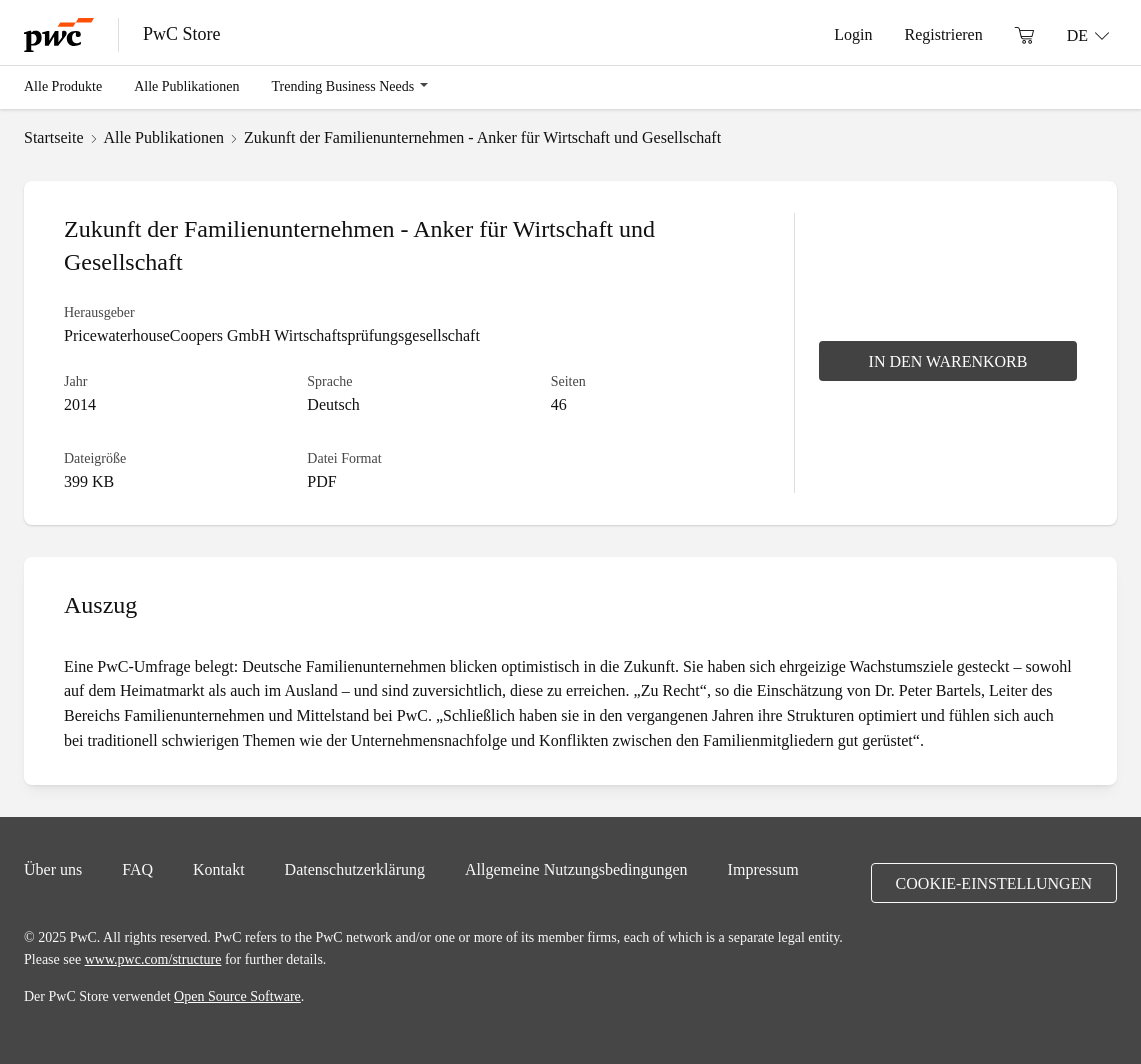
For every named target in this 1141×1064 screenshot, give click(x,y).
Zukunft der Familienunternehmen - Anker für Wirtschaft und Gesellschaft (482, 137)
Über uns (53, 869)
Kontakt (219, 869)
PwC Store (182, 34)
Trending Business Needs (343, 86)
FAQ (137, 869)
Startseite (54, 137)
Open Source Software (237, 996)
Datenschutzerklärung (355, 869)
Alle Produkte (63, 86)
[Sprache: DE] (1088, 35)
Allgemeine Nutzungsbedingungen (576, 869)
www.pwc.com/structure (153, 959)
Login (853, 34)
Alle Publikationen (186, 86)
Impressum (763, 869)
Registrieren (943, 34)
